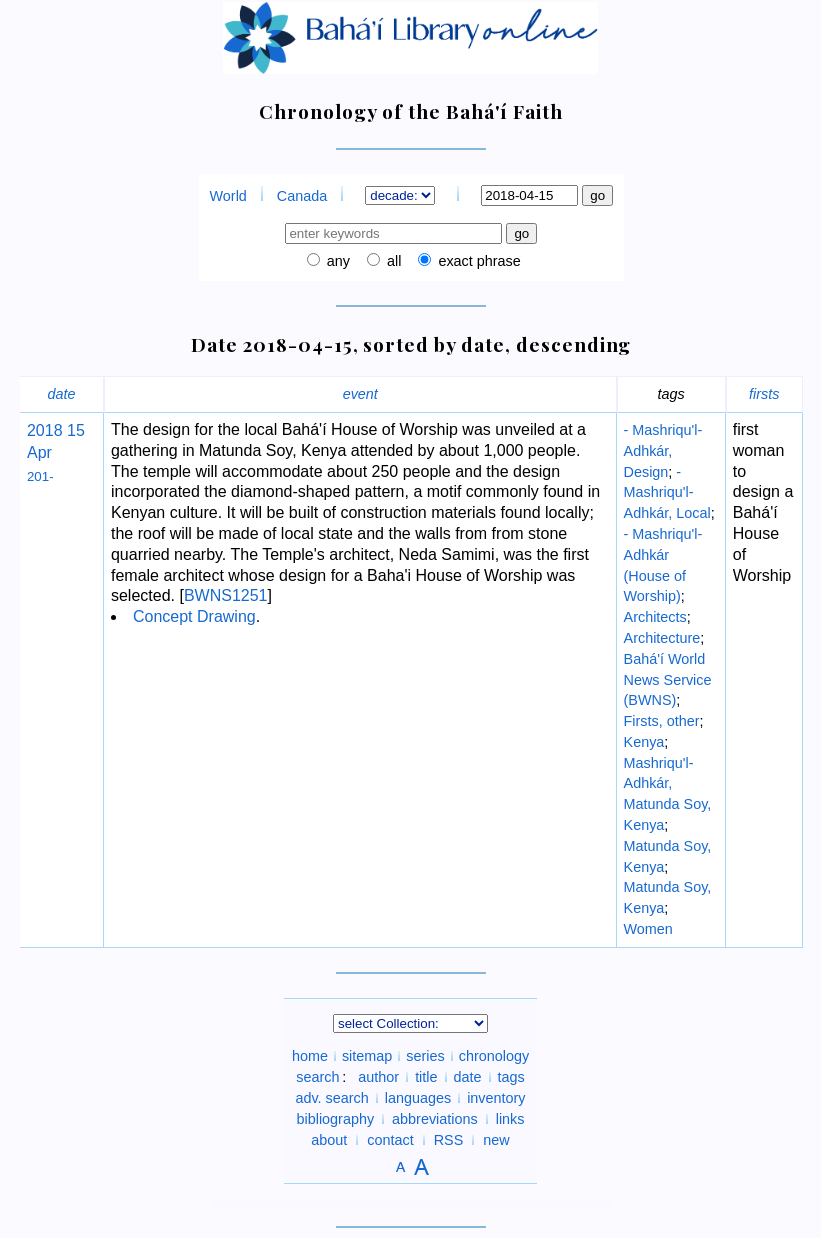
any (336, 261)
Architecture (662, 638)
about (329, 1140)
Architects (655, 617)
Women (648, 929)
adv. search (331, 1098)
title (426, 1077)
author (378, 1077)
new (496, 1140)
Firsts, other (662, 721)
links (510, 1119)
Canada (302, 196)
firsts (764, 394)
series (425, 1056)
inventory (496, 1098)
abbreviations (435, 1119)
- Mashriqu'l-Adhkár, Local (667, 493)
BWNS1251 (226, 595)
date (61, 394)
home (310, 1056)
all (392, 261)
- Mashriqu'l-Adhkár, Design (663, 451)
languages (418, 1098)
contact (390, 1140)
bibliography (335, 1119)
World (228, 196)
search (317, 1077)
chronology (494, 1056)
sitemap (367, 1056)
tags (511, 1077)
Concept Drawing (194, 616)
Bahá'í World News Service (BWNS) (668, 680)
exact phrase (477, 261)
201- (40, 476)
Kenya (644, 742)
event (360, 394)
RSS (449, 1140)
